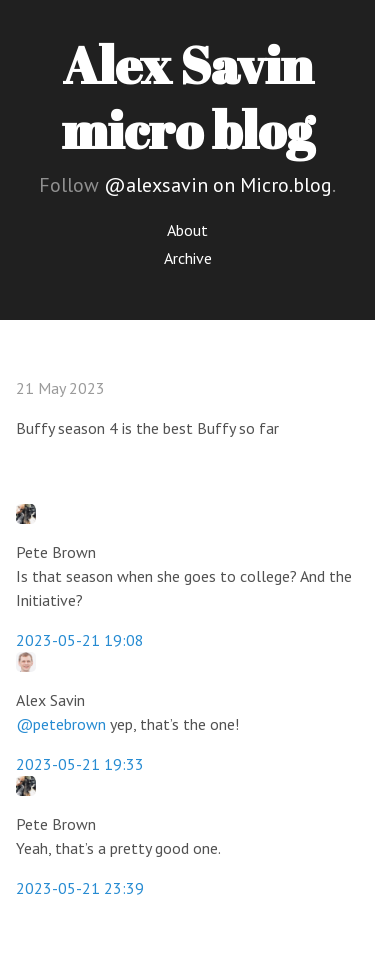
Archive (188, 258)
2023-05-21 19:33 (80, 764)
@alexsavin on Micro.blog (218, 185)
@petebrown (61, 724)
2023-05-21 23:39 (80, 888)
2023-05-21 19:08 (80, 640)
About (187, 230)
